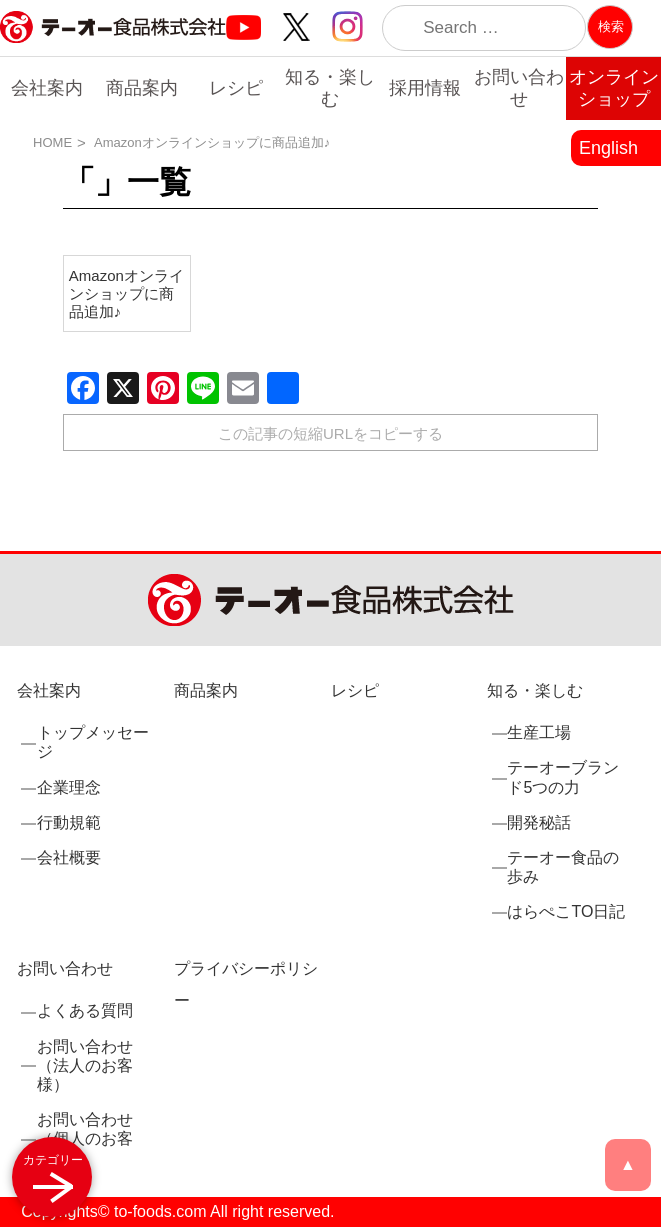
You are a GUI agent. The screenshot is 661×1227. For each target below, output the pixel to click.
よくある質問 (85, 1010)
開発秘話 (539, 822)
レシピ (236, 88)
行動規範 (69, 822)
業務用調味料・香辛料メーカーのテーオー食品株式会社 (113, 48)
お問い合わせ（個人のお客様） (85, 1138)
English (608, 148)
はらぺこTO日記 (566, 911)
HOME (52, 142)
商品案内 (142, 88)
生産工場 (539, 732)
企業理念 (69, 787)
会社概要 (69, 857)
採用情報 (425, 88)
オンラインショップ (614, 88)
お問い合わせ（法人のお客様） (85, 1065)
